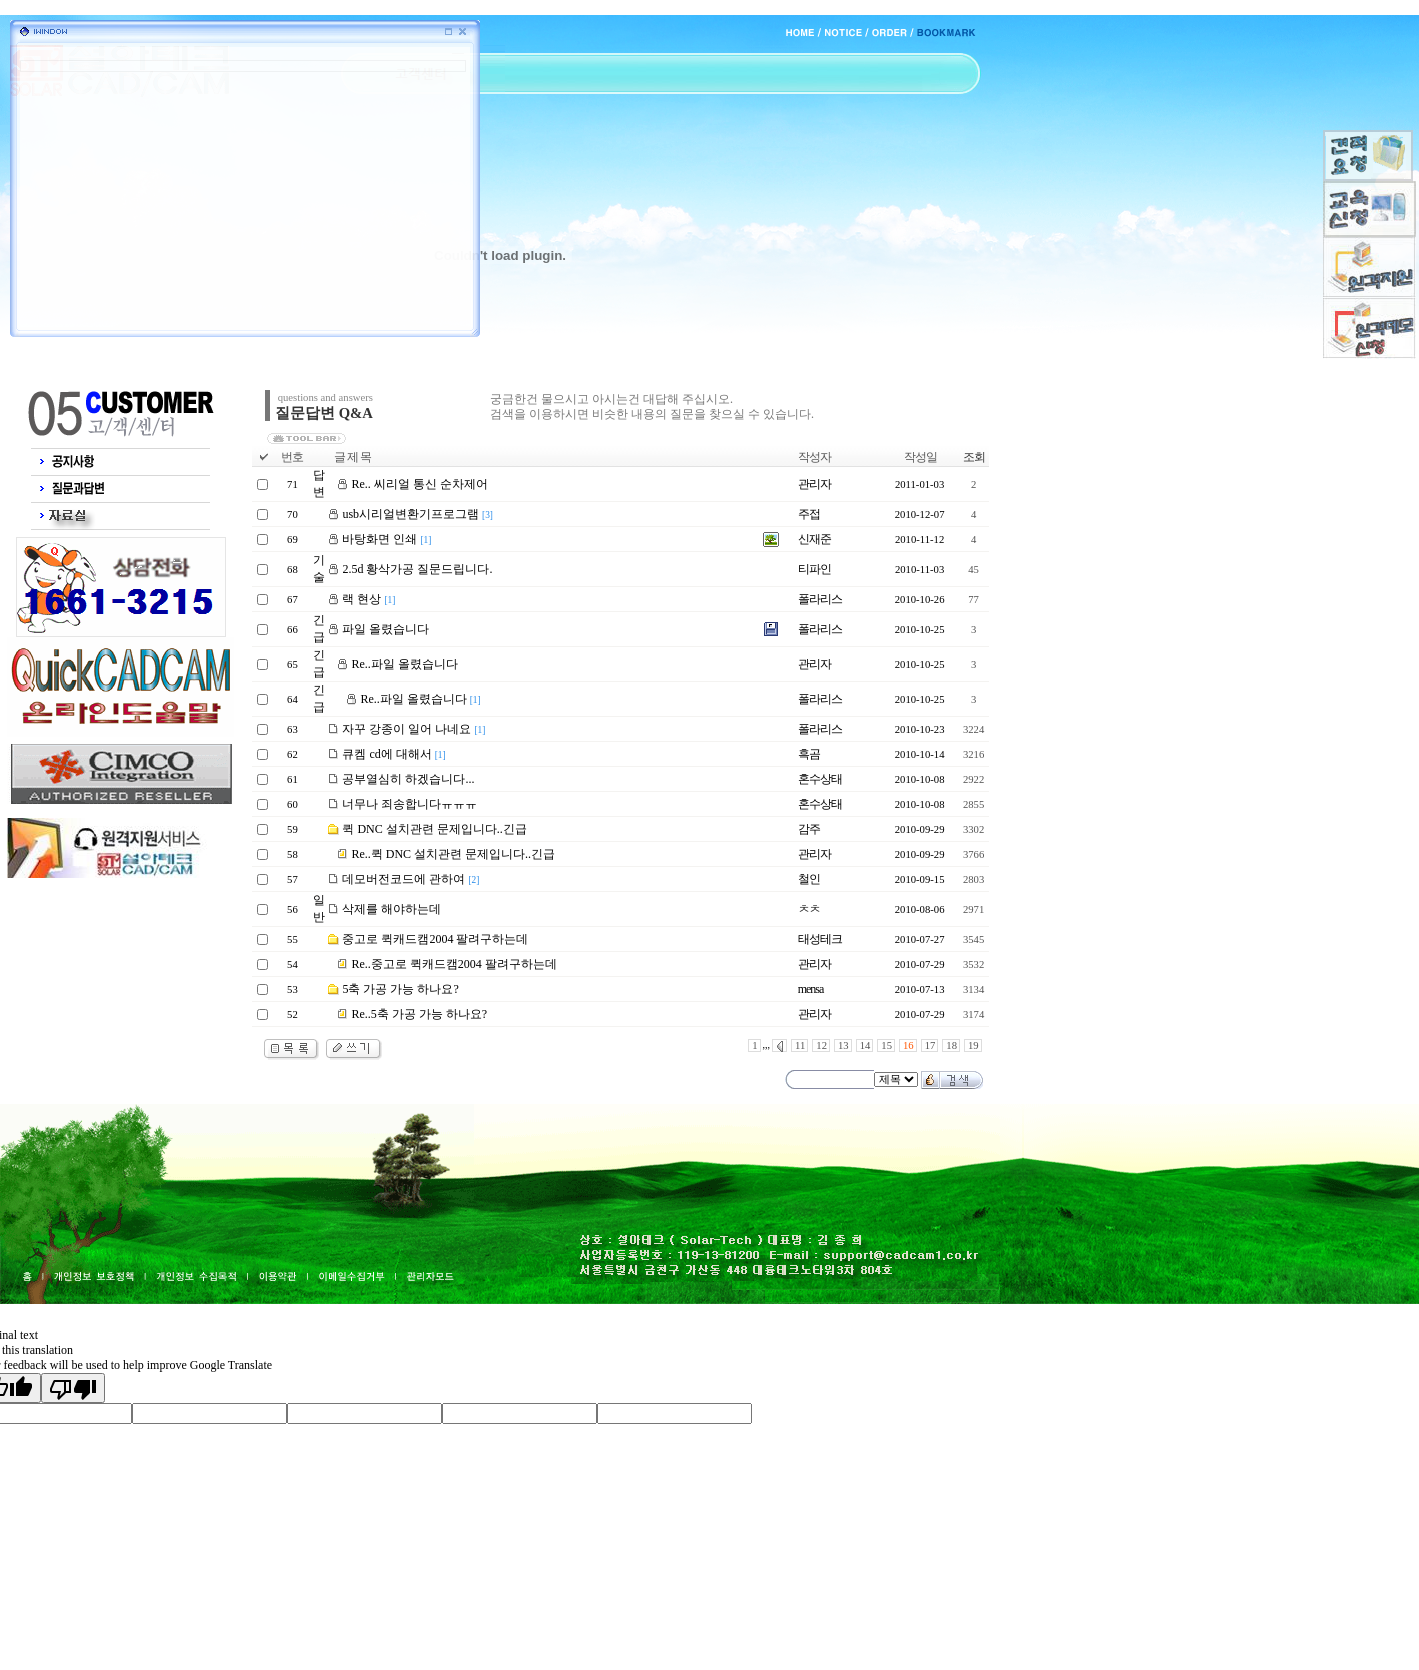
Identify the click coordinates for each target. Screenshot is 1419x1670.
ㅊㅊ (809, 909)
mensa (811, 989)
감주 (809, 829)
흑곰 (809, 754)
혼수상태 (820, 779)
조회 (974, 457)
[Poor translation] (73, 1388)
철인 (809, 879)
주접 (809, 514)
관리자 (814, 484)
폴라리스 (820, 599)
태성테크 (820, 939)
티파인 (814, 569)
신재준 (814, 539)
